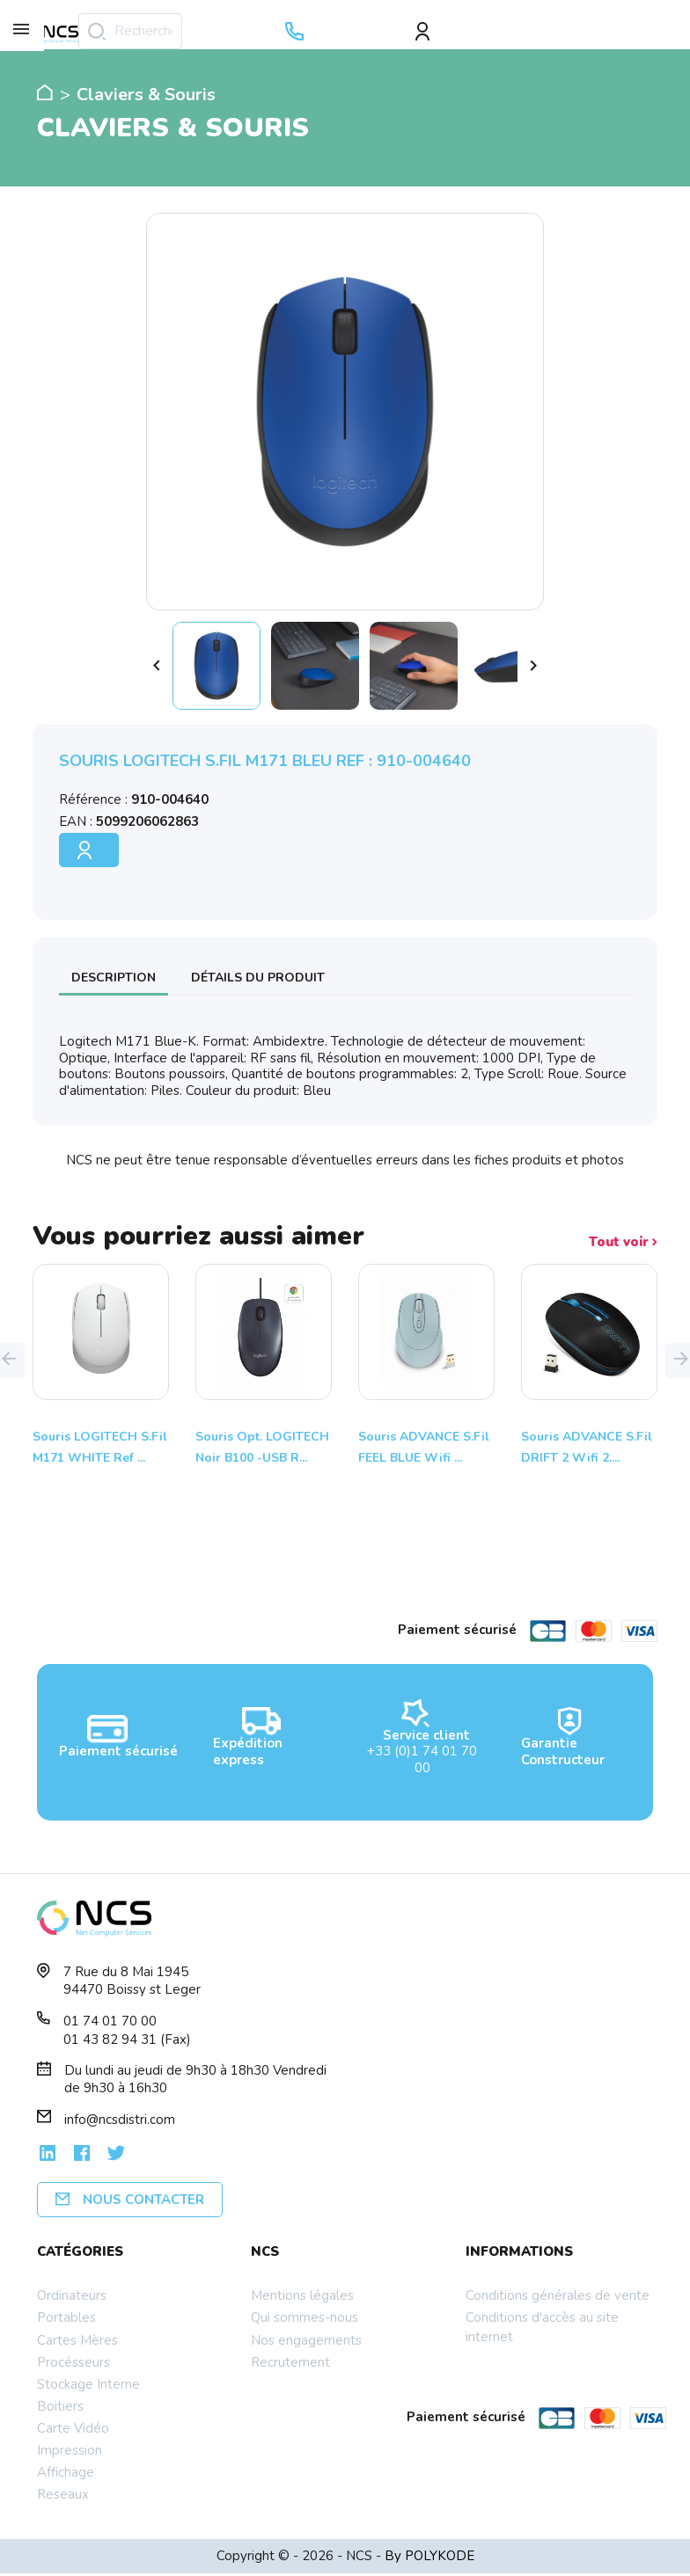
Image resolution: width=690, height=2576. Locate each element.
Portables (66, 2317)
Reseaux (63, 2494)
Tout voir (623, 1242)
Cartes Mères (77, 2340)
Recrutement (290, 2362)
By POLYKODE (429, 2556)
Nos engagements (306, 2340)
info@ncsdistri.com (119, 2119)
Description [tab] (113, 977)
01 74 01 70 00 (110, 2021)
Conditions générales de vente (558, 2295)
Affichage (65, 2472)
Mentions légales (302, 2295)
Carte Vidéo (73, 2428)
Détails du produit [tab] (258, 977)
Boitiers (60, 2406)
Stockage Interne (88, 2384)
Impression (69, 2450)
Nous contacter (129, 2199)
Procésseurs (73, 2362)
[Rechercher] (130, 31)
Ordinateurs (71, 2295)
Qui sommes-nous (304, 2317)
